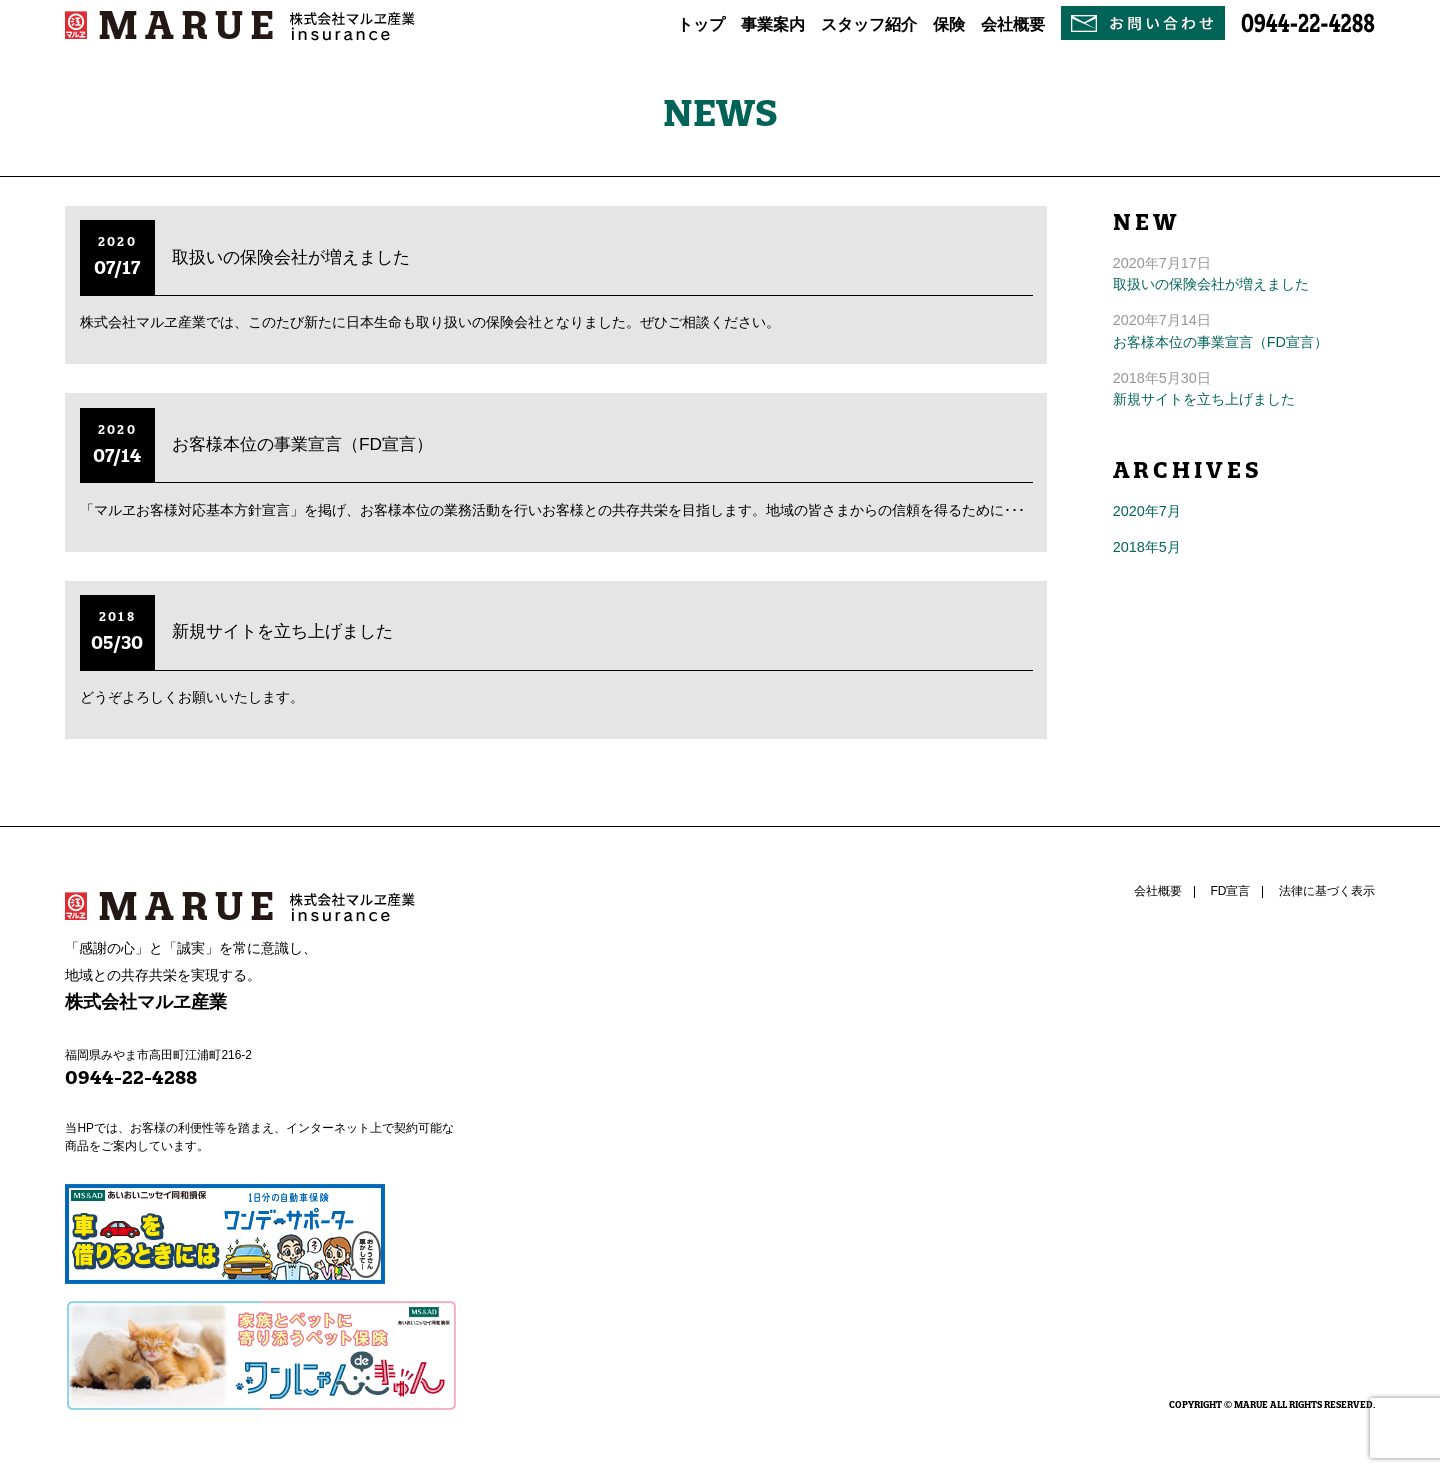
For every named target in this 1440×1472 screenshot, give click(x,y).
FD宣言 (1230, 891)
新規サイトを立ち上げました (282, 631)
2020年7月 (1147, 511)
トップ (701, 24)
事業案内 (773, 24)
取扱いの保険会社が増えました (291, 257)
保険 (949, 24)
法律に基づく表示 (1327, 891)
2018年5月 (1147, 547)
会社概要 (1013, 24)
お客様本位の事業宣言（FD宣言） (302, 444)
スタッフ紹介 (869, 24)
